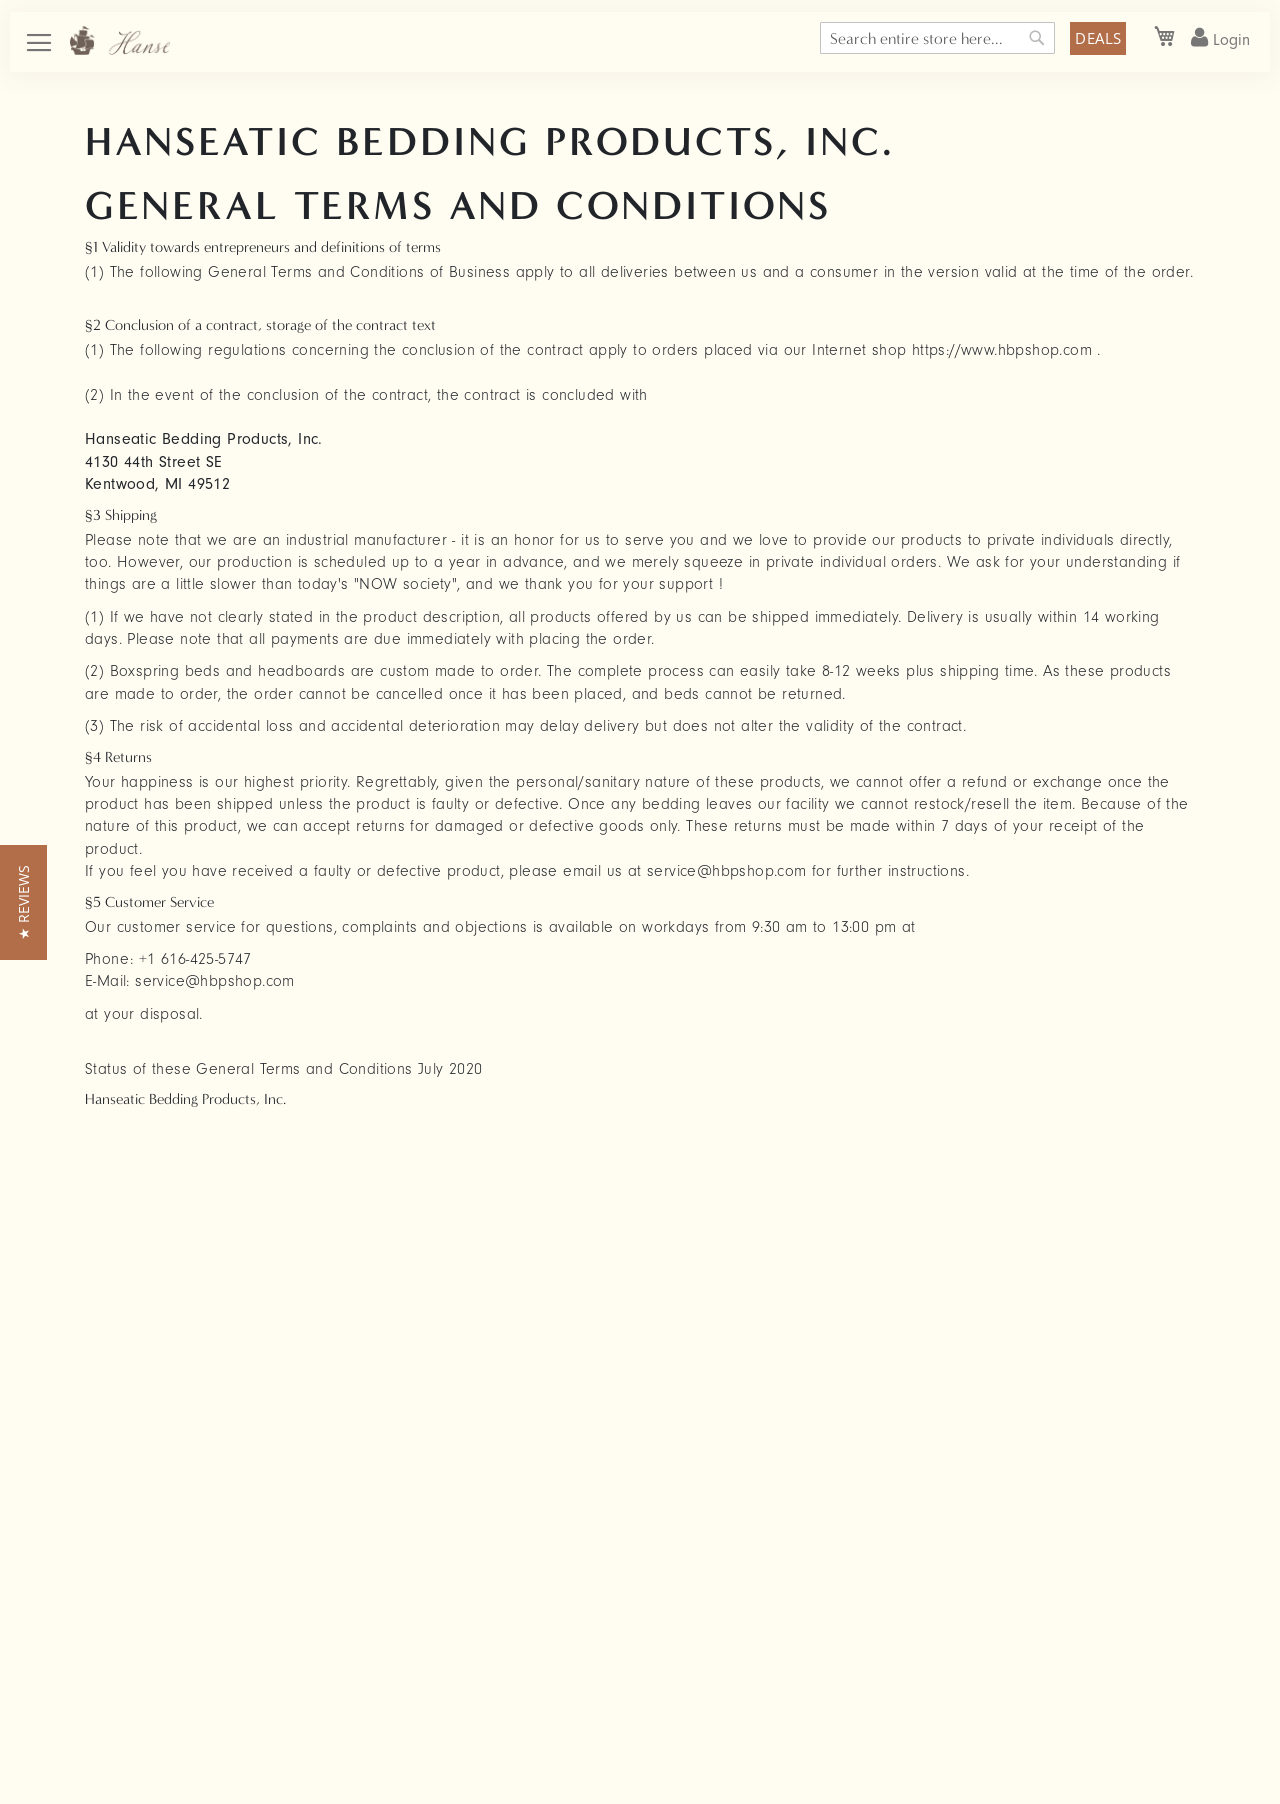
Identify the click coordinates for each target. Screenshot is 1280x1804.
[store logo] (120, 40)
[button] (23, 902)
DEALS (1098, 38)
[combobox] (937, 38)
